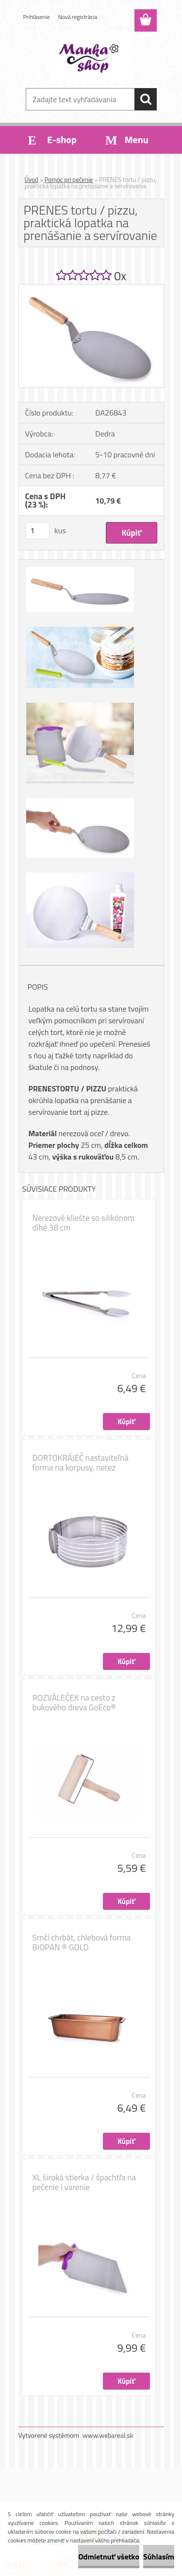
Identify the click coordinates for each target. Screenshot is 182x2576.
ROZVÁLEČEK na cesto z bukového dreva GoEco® (74, 1702)
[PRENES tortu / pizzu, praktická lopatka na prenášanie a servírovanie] (91, 288)
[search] (145, 99)
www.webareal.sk (108, 2435)
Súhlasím (158, 2556)
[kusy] (37, 530)
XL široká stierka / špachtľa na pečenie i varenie (84, 2182)
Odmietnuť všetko (108, 2556)
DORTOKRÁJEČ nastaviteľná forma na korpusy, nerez (81, 1462)
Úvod (31, 179)
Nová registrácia (78, 16)
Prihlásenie (36, 16)
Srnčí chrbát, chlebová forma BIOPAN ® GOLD (82, 1942)
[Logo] (91, 57)
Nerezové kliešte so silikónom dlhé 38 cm (84, 1223)
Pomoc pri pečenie (69, 179)
